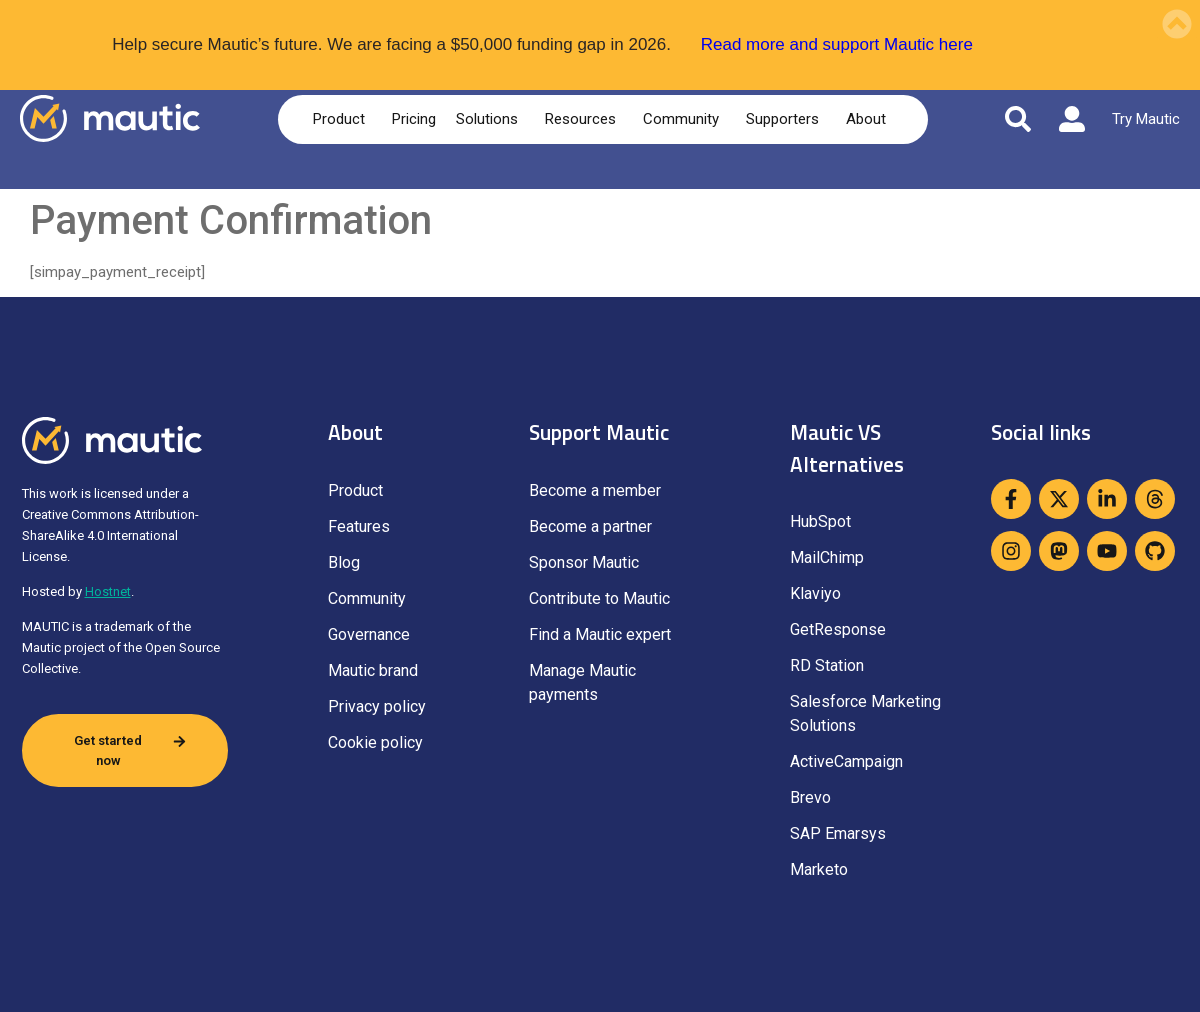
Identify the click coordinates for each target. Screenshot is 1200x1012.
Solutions (490, 119)
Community (684, 119)
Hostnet (108, 591)
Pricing (414, 119)
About (869, 119)
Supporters (786, 119)
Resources (584, 119)
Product (342, 119)
